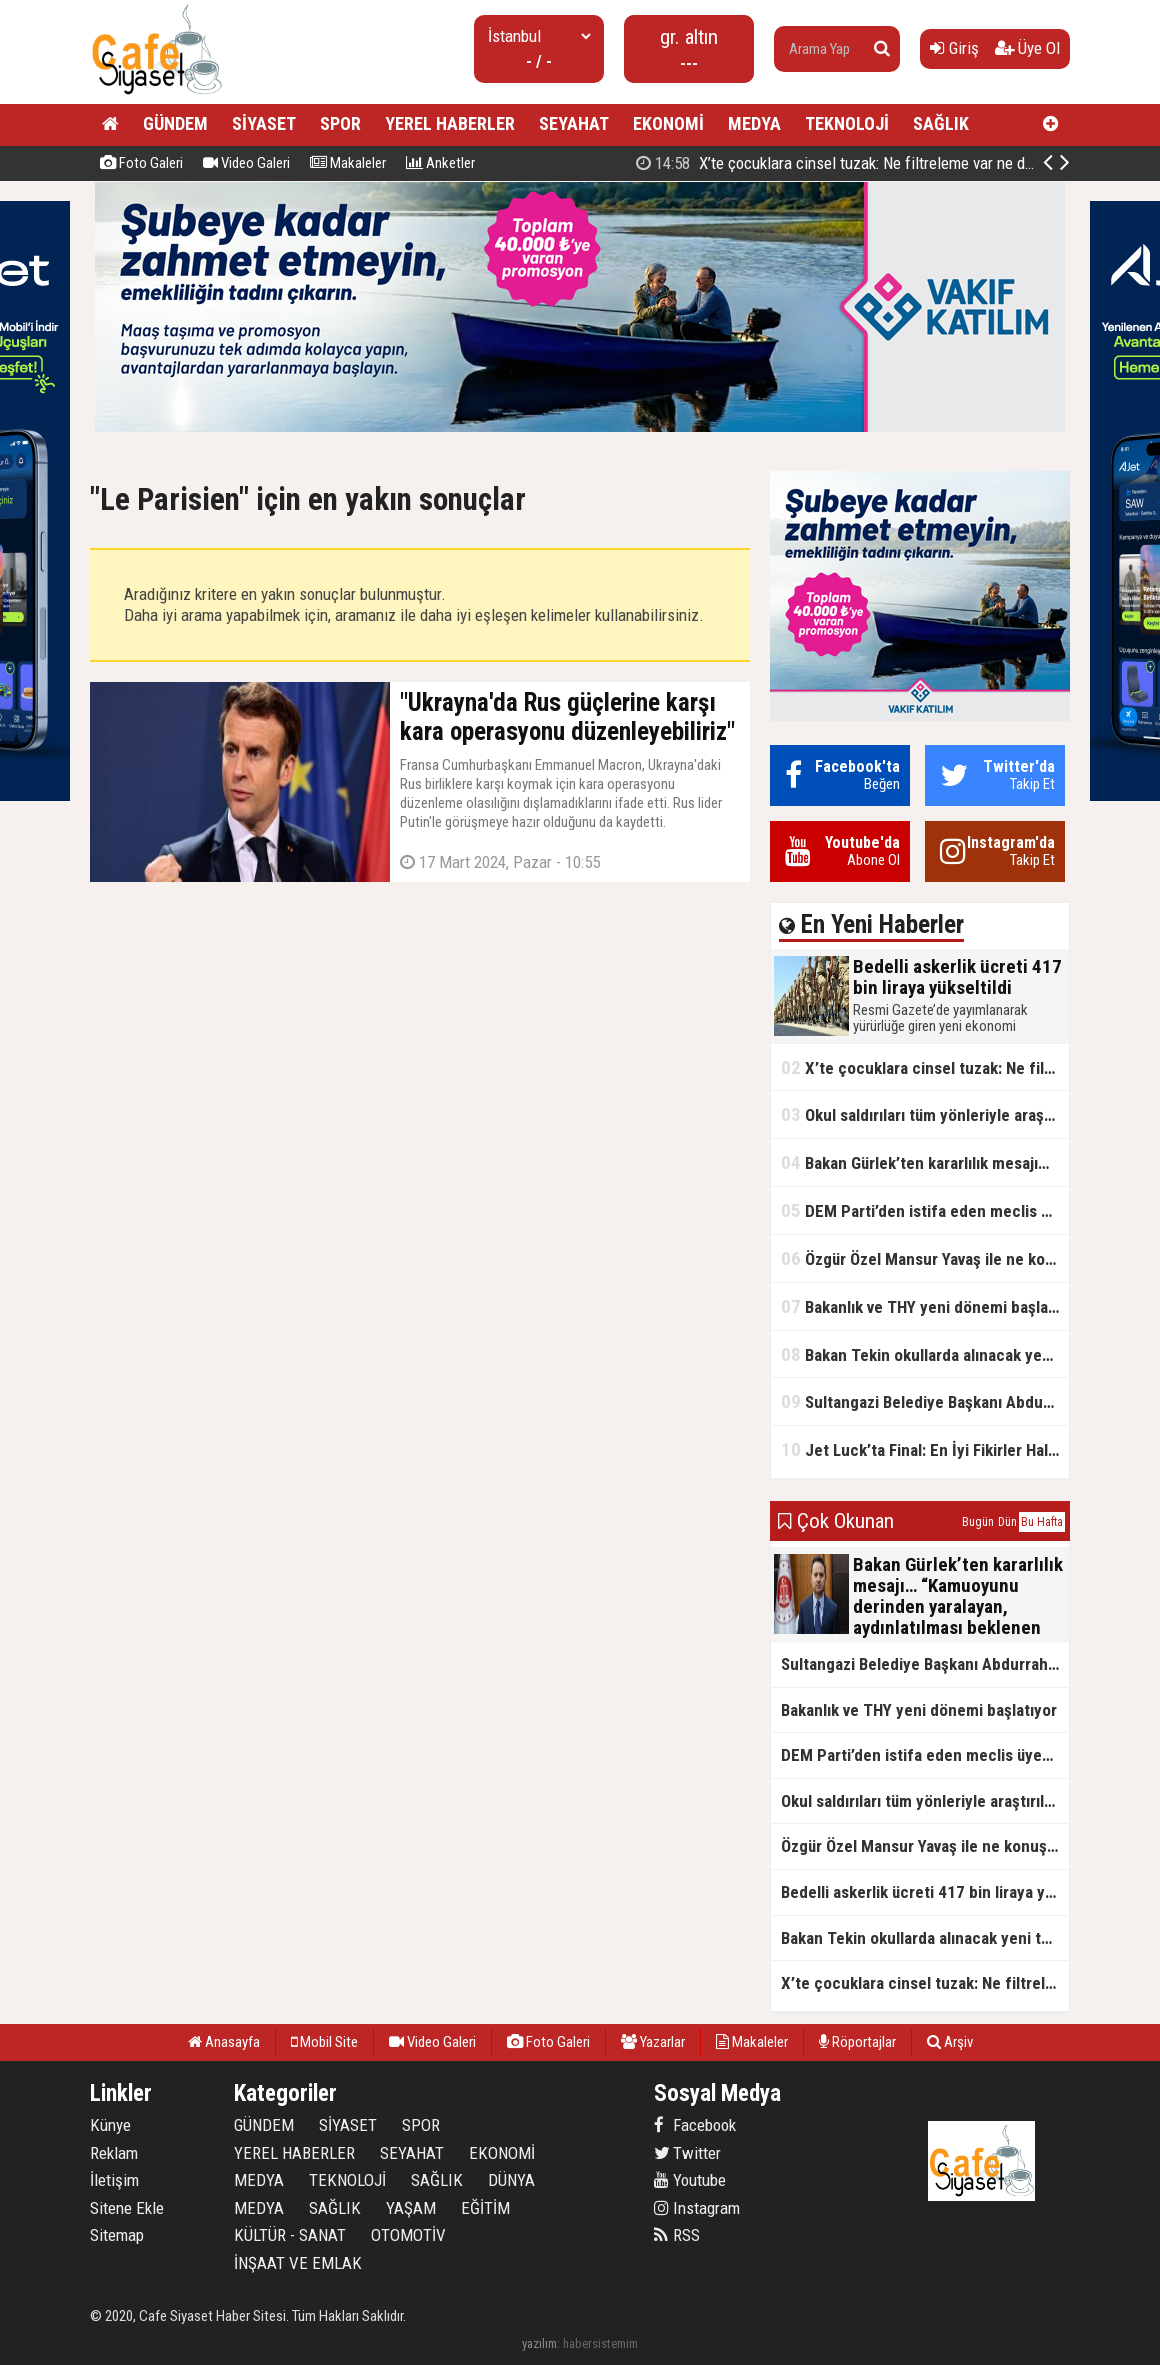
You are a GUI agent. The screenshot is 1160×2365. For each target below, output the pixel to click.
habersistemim (600, 2343)
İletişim (114, 2180)
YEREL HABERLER (450, 123)
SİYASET (264, 123)
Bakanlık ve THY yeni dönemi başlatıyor (925, 1306)
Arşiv (950, 2042)
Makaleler (348, 163)
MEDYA (754, 123)
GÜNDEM (175, 123)
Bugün (978, 1522)
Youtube (690, 2180)
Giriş (954, 48)
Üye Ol (1027, 48)
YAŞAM (411, 2208)
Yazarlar (653, 2042)
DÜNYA (511, 2180)
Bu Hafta (1042, 1522)
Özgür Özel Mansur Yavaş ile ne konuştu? (925, 1258)
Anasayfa (224, 2042)
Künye (110, 2125)
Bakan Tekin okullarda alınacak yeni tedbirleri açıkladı (925, 1354)
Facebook (695, 2125)
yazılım (539, 2343)
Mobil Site (324, 2042)
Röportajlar (857, 2042)
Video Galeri (246, 163)
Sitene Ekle (127, 2208)
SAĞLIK (941, 123)
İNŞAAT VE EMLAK (298, 2263)
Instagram (697, 2208)
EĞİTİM (485, 2208)
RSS (677, 2235)
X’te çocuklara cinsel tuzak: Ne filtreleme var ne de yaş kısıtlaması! (925, 1067)
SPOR (340, 123)
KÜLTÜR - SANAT (290, 2235)
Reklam (114, 2153)
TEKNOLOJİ (847, 123)
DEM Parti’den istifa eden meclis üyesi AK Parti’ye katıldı (925, 1210)
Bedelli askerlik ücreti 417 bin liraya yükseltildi (852, 163)
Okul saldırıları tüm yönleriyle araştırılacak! (925, 1114)
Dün (1007, 1522)
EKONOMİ (668, 123)
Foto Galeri (141, 163)
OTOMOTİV (408, 2235)
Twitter (687, 2153)
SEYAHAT (574, 123)
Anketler (440, 163)
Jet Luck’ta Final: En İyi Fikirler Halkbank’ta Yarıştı (925, 1449)
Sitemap (117, 2235)
